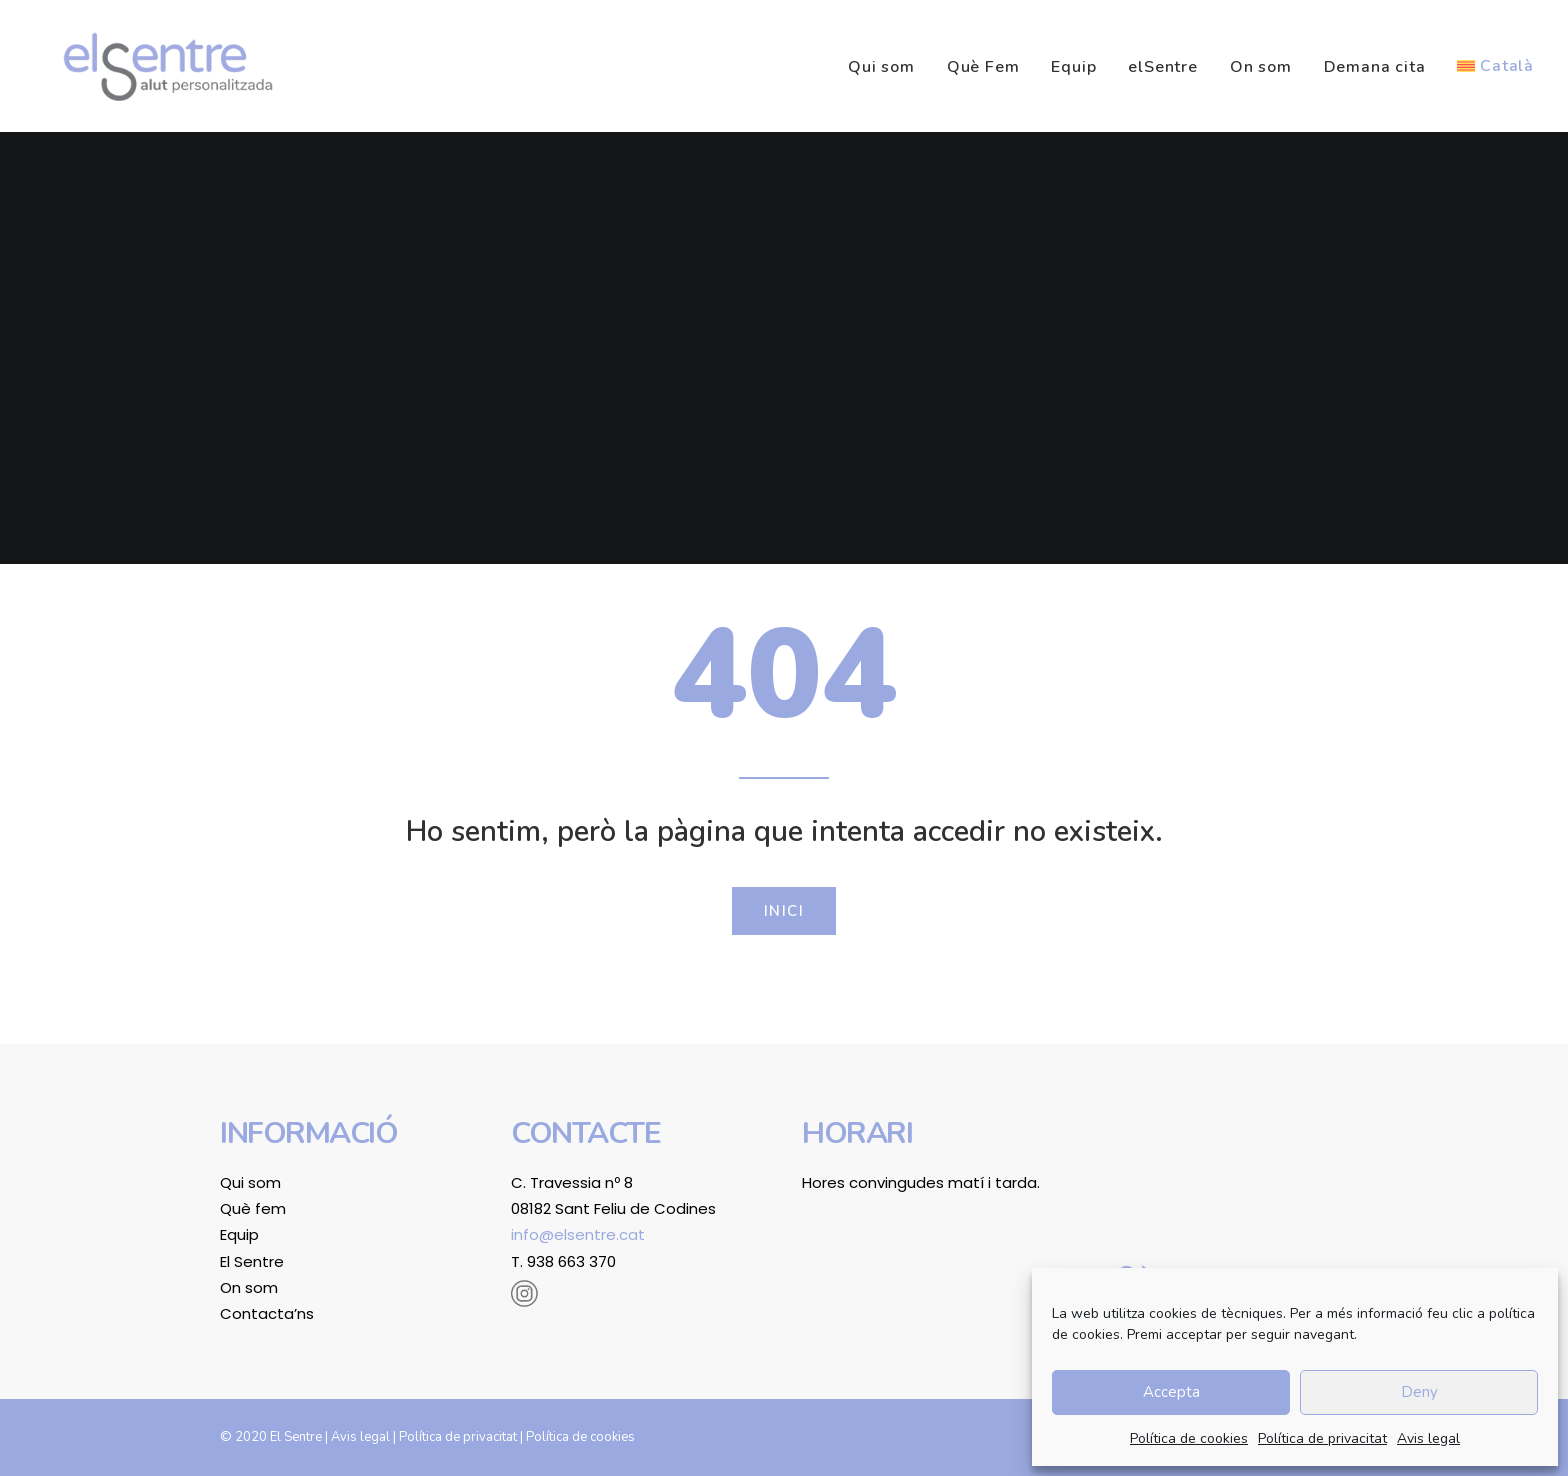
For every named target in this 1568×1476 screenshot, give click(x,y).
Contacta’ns (267, 1313)
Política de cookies (1189, 1438)
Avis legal (1428, 1438)
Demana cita (1375, 67)
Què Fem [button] (983, 67)
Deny (1419, 1392)
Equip (1073, 67)
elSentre (1162, 67)
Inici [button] (784, 911)
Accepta (1171, 1392)
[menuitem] (888, 67)
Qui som (881, 67)
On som (1261, 67)
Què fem (253, 1208)
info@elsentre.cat (578, 1234)
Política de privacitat (1322, 1438)
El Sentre (252, 1261)
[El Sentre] (154, 66)
